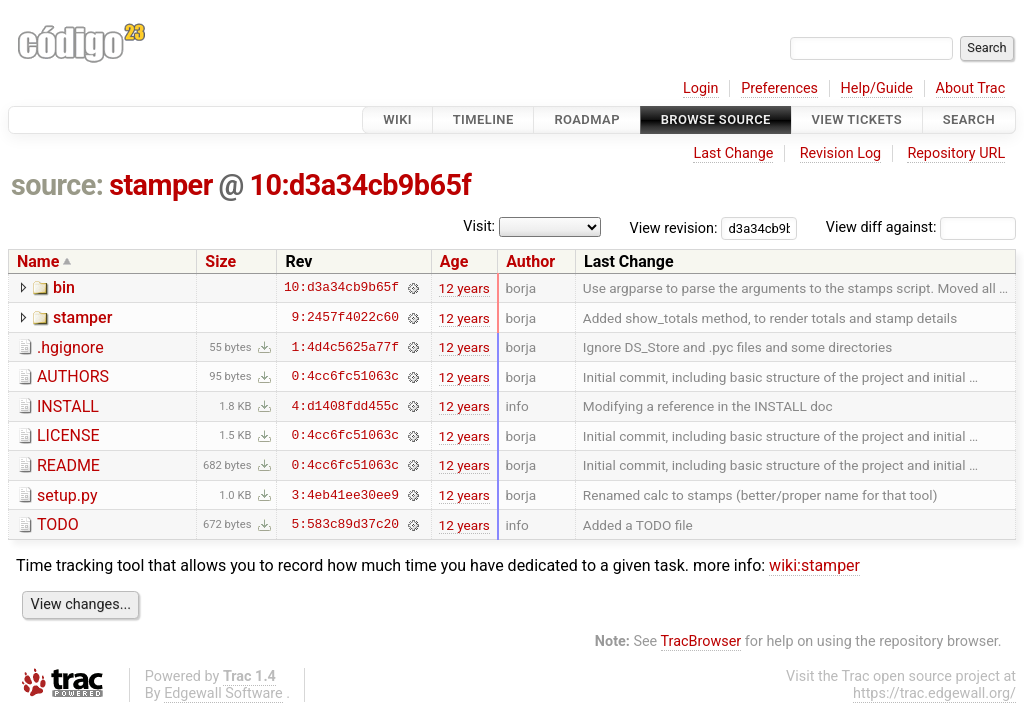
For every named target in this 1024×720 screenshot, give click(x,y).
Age (454, 261)
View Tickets (857, 119)
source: (57, 185)
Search (969, 119)
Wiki (397, 119)
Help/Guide (877, 88)
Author (530, 261)
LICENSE (68, 435)
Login (701, 88)
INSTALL (68, 406)
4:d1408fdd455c (345, 406)
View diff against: (921, 227)
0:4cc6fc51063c (345, 377)
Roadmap (587, 119)
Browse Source (716, 119)
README (68, 465)
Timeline (483, 119)
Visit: (479, 226)
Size (220, 261)
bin (64, 287)
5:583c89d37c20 (345, 525)
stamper (161, 185)
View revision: (674, 227)
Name (38, 261)
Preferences (779, 88)
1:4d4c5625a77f (345, 347)
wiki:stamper (814, 565)
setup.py (67, 495)
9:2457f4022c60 (345, 318)
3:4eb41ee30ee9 (345, 495)
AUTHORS (73, 376)
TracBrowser (701, 641)
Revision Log (841, 153)
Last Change (733, 153)
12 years (464, 288)
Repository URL (956, 153)
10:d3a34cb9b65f (361, 185)
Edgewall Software (223, 693)
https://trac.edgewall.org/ (934, 693)
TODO (58, 524)
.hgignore (70, 347)
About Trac (971, 88)
